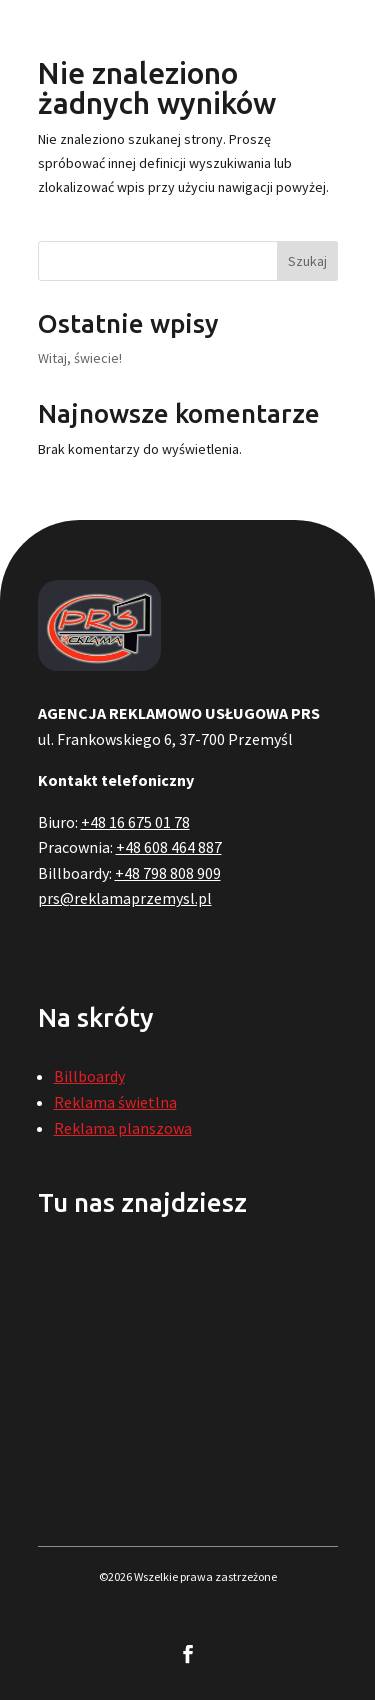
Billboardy (89, 1076)
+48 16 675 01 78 (135, 822)
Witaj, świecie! (80, 358)
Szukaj (307, 261)
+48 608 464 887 (169, 847)
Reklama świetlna (115, 1102)
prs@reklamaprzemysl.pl (125, 898)
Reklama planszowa (123, 1128)
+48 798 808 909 (168, 873)
